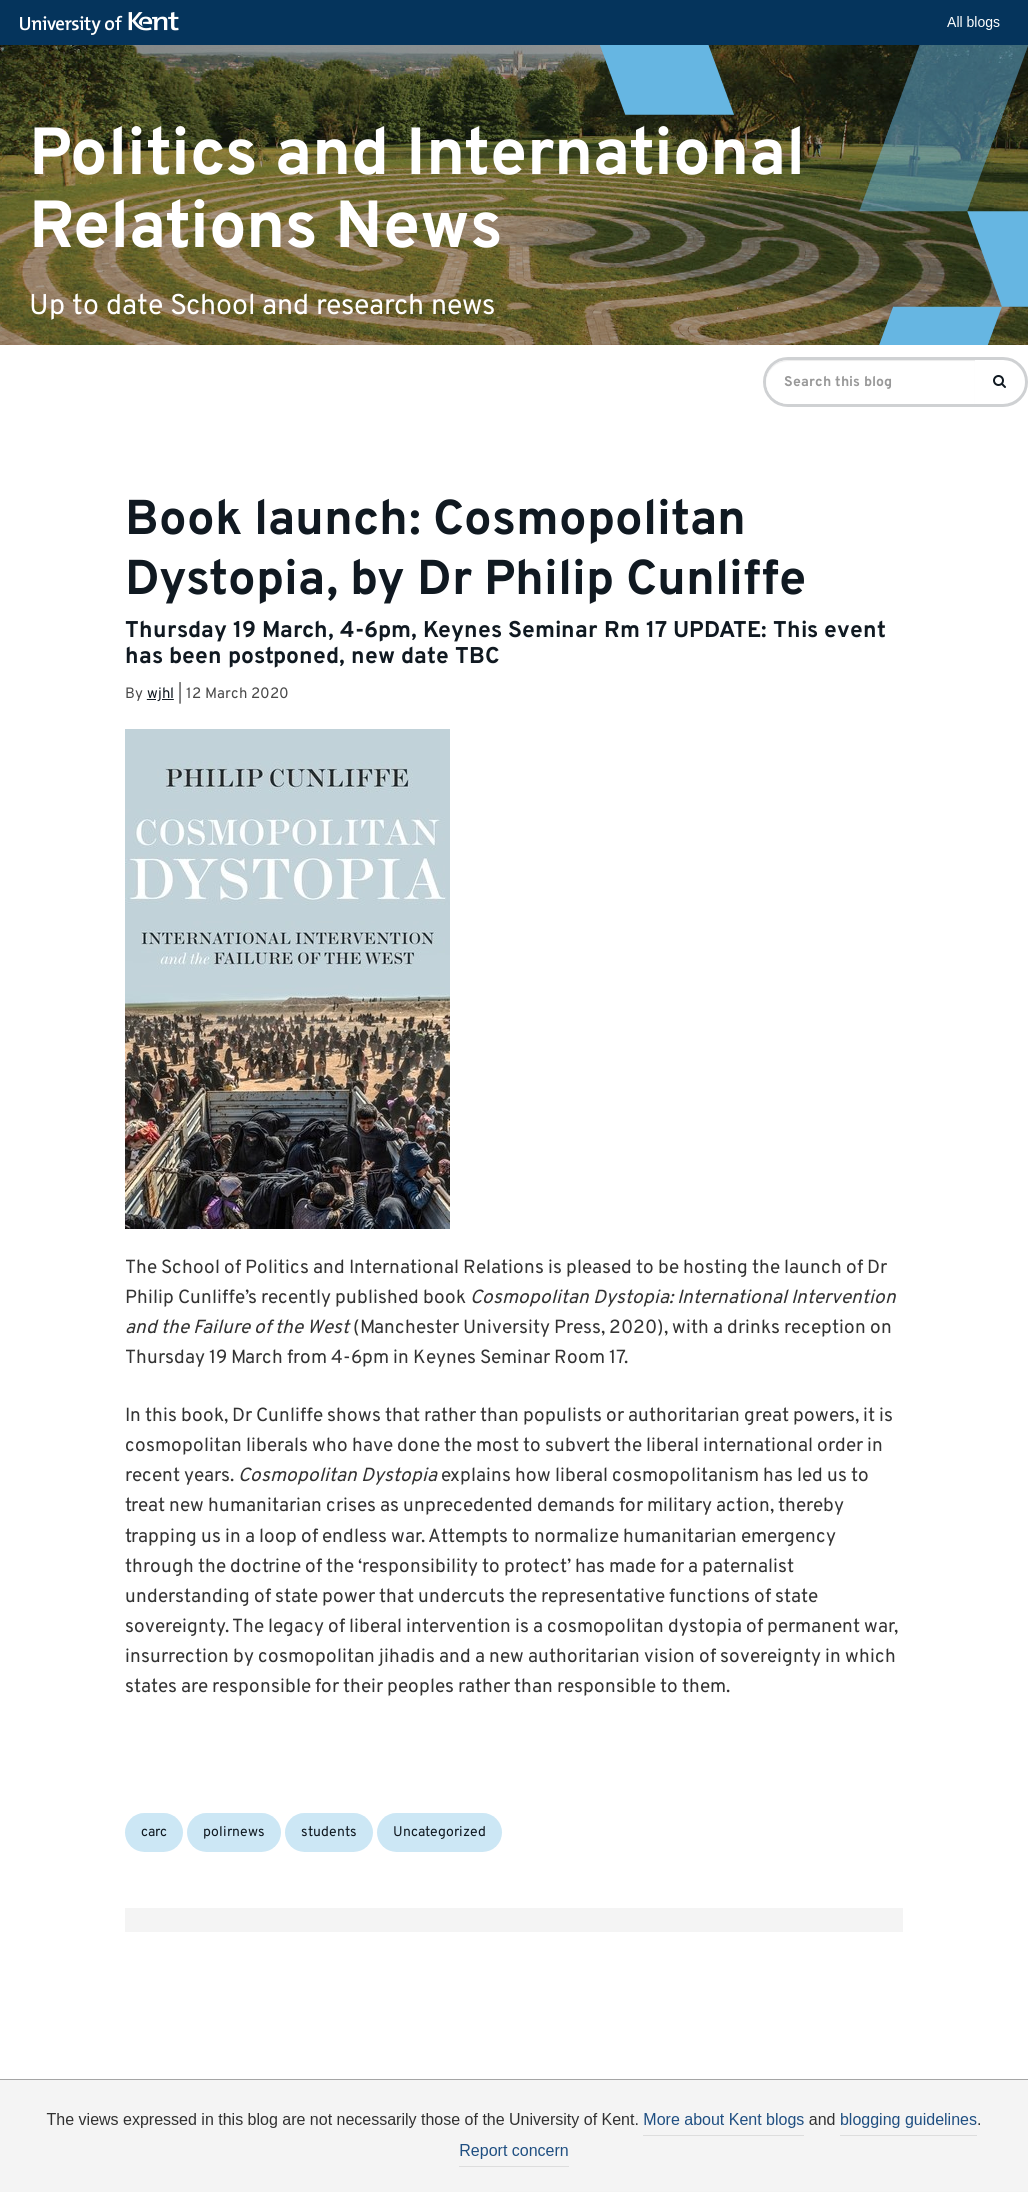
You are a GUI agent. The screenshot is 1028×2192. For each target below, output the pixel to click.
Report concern (513, 2150)
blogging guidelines (908, 2119)
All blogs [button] (973, 22)
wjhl (160, 694)
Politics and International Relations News (417, 191)
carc (154, 1832)
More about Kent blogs (723, 2119)
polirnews (234, 1832)
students (329, 1832)
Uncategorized (439, 1832)
